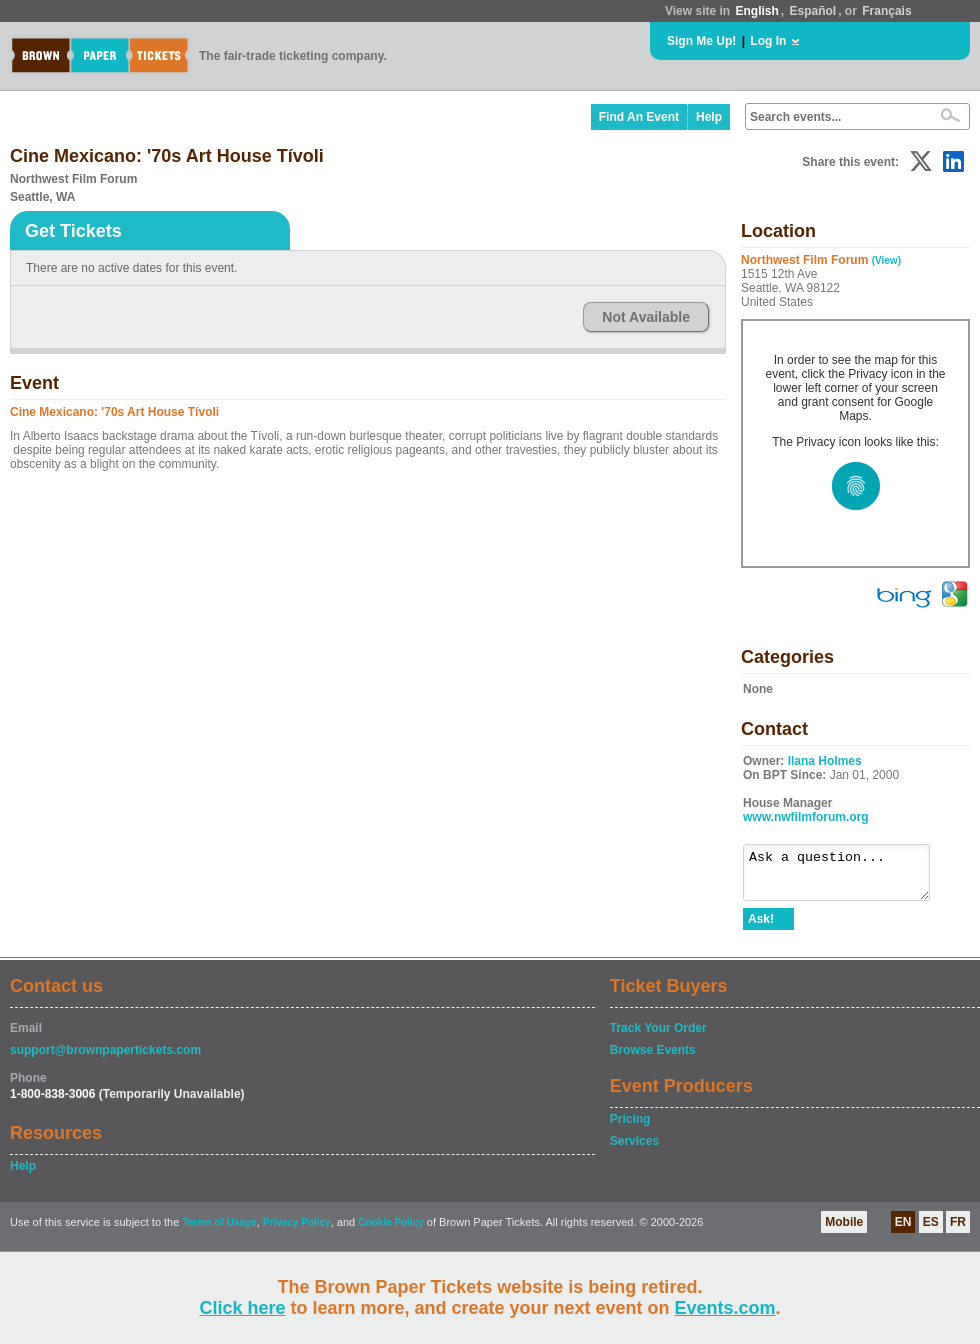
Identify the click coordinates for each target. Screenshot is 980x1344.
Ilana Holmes (825, 761)
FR (958, 1231)
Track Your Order (658, 1037)
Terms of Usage (219, 1231)
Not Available (646, 317)
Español (813, 11)
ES (931, 1231)
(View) (886, 260)
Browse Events (653, 1059)
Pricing (630, 1128)
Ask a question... (846, 877)
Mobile (844, 1231)
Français (886, 11)
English (756, 11)
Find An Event (639, 117)
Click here (242, 1308)
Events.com (725, 1308)
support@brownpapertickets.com (105, 1059)
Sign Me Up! (701, 41)
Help (709, 117)
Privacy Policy (297, 1231)
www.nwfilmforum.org (806, 817)
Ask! (761, 928)
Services (634, 1150)
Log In (768, 41)
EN (903, 1231)
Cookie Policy (391, 1231)
